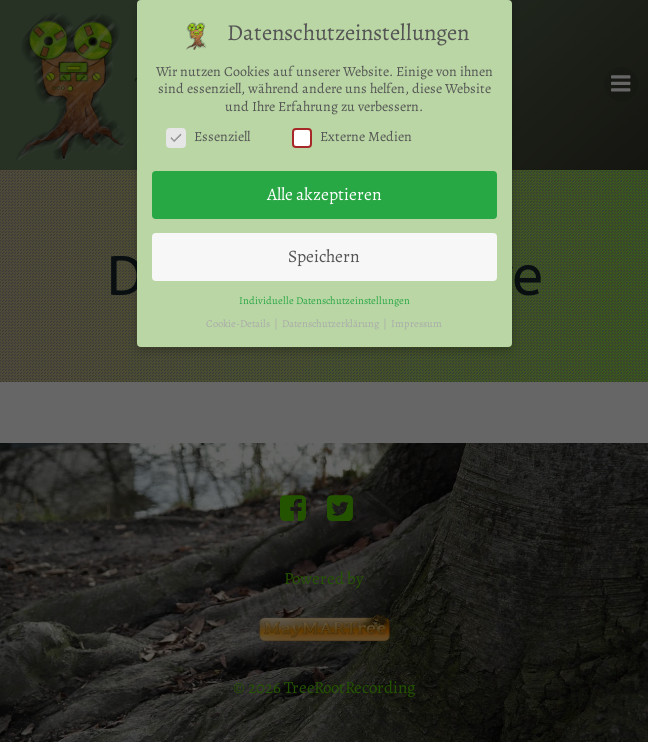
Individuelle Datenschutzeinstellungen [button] (324, 296)
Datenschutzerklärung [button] (331, 319)
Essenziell (208, 134)
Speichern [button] (324, 252)
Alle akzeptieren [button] (324, 191)
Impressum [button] (416, 319)
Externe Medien (352, 134)
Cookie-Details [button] (239, 319)
